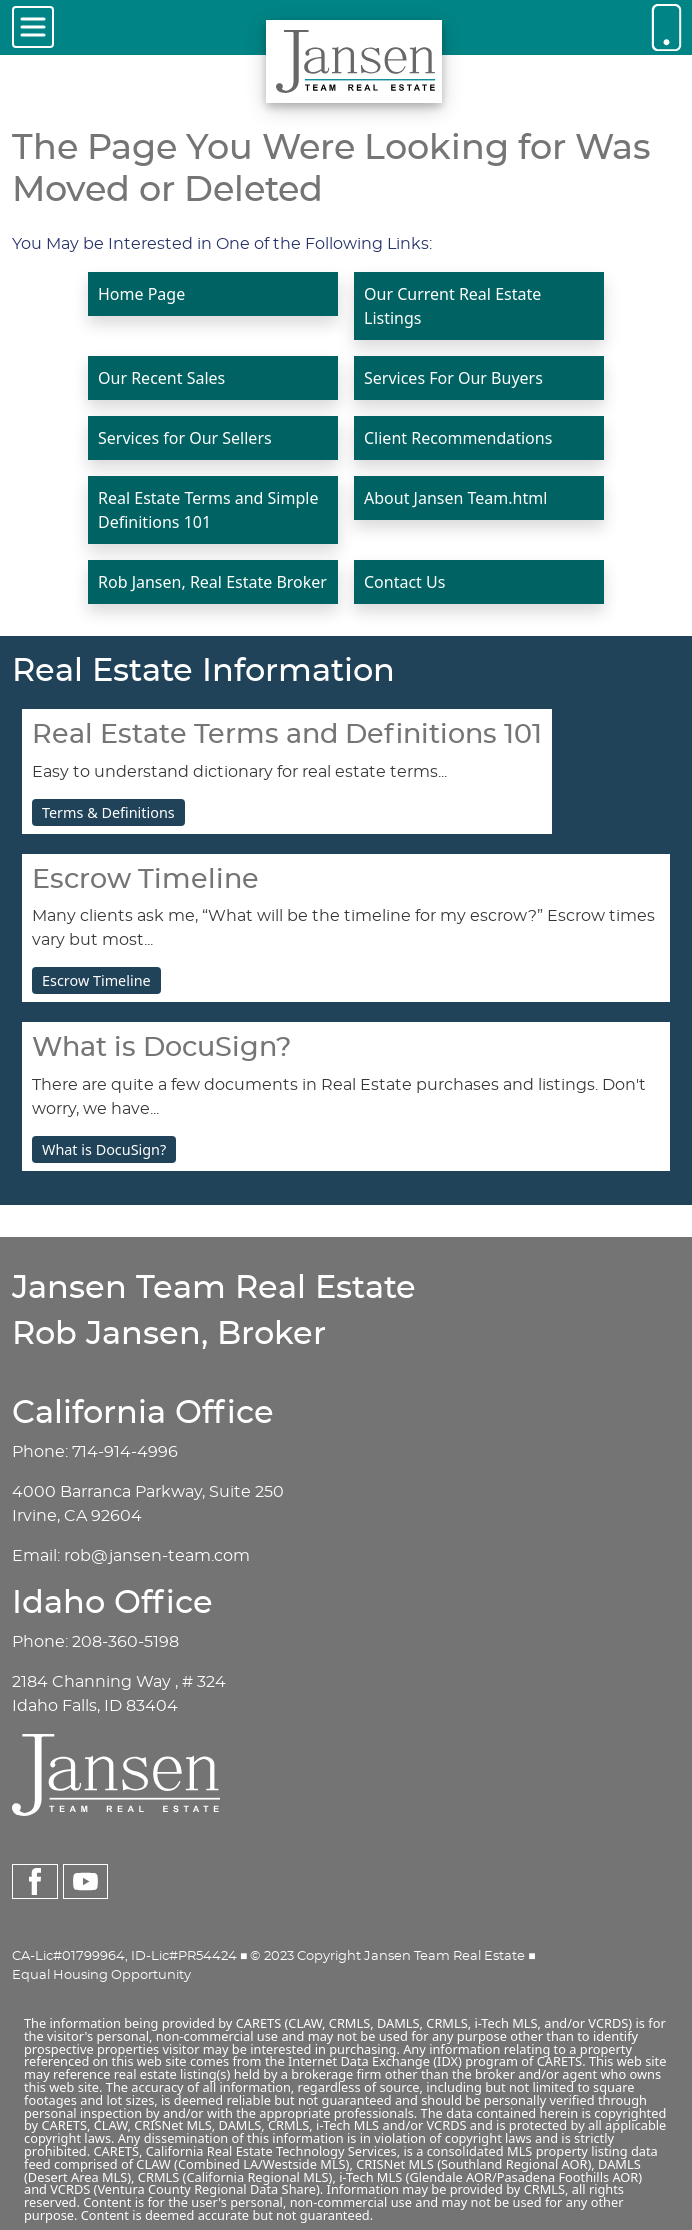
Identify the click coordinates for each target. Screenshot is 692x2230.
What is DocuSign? (104, 1149)
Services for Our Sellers (185, 438)
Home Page (141, 294)
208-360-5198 (125, 1642)
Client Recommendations (458, 438)
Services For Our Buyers (453, 378)
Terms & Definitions (108, 812)
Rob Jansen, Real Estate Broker (212, 582)
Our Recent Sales (161, 378)
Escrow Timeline (96, 980)
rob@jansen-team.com (157, 1556)
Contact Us (404, 582)
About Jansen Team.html (455, 498)
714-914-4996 (125, 1452)
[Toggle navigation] (33, 27)
